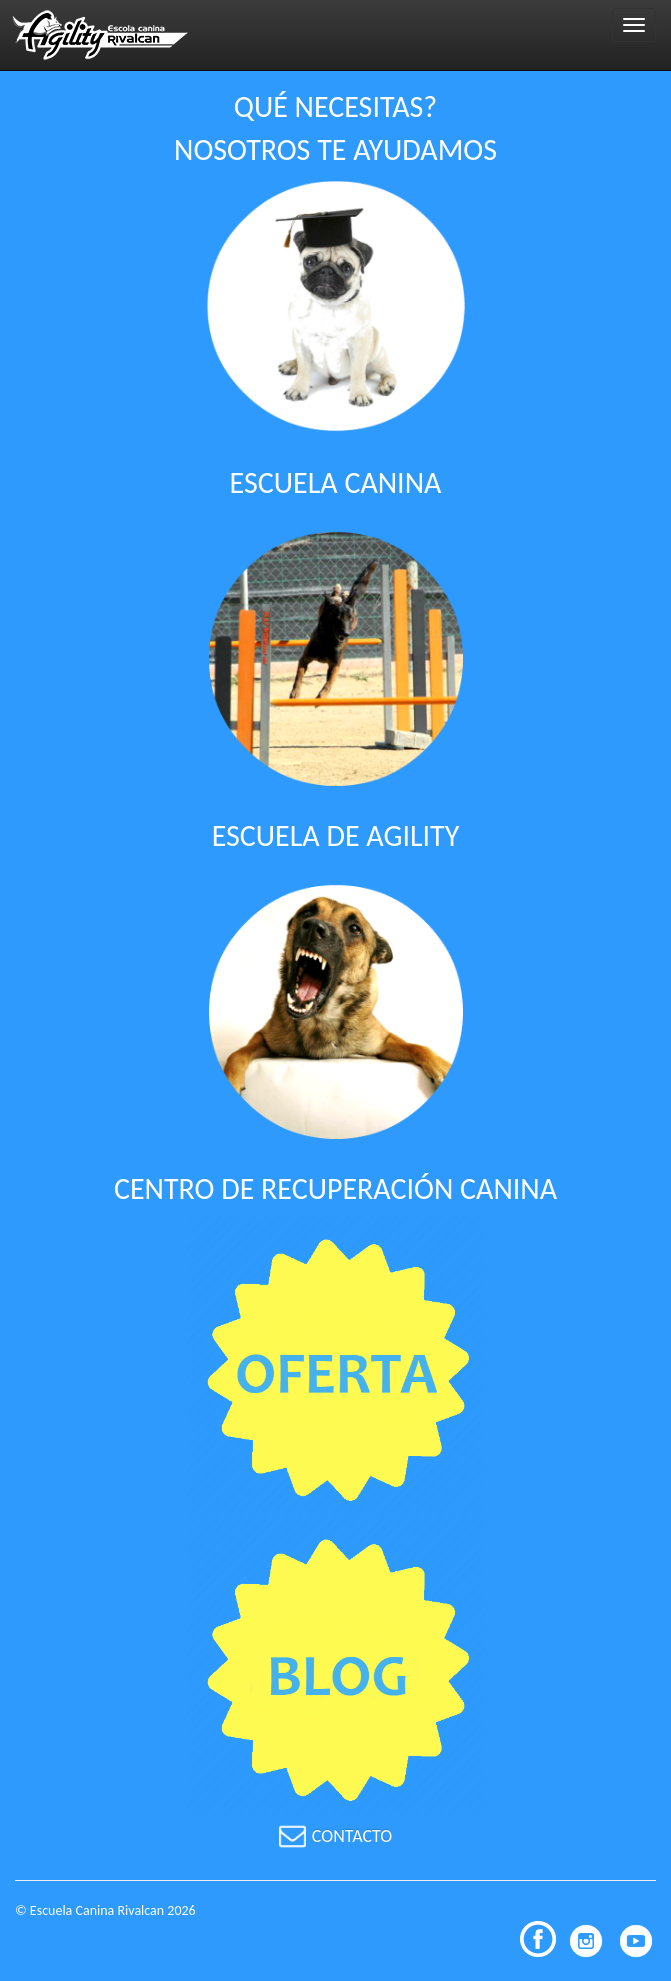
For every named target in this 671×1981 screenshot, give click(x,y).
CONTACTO (336, 1836)
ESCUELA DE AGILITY (336, 835)
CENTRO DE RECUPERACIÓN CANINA (335, 1188)
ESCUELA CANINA (336, 482)
